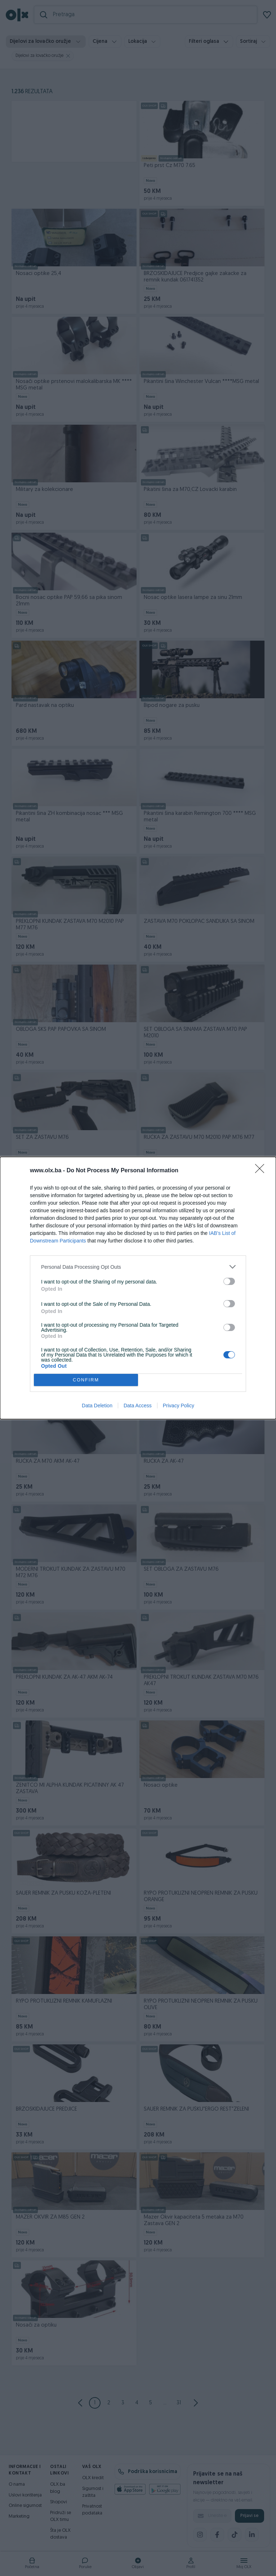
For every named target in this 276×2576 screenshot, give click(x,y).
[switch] (229, 1281)
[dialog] (138, 1288)
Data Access (138, 1405)
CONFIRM (85, 1380)
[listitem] (138, 1267)
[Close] (262, 1171)
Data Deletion (97, 1405)
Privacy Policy (178, 1405)
